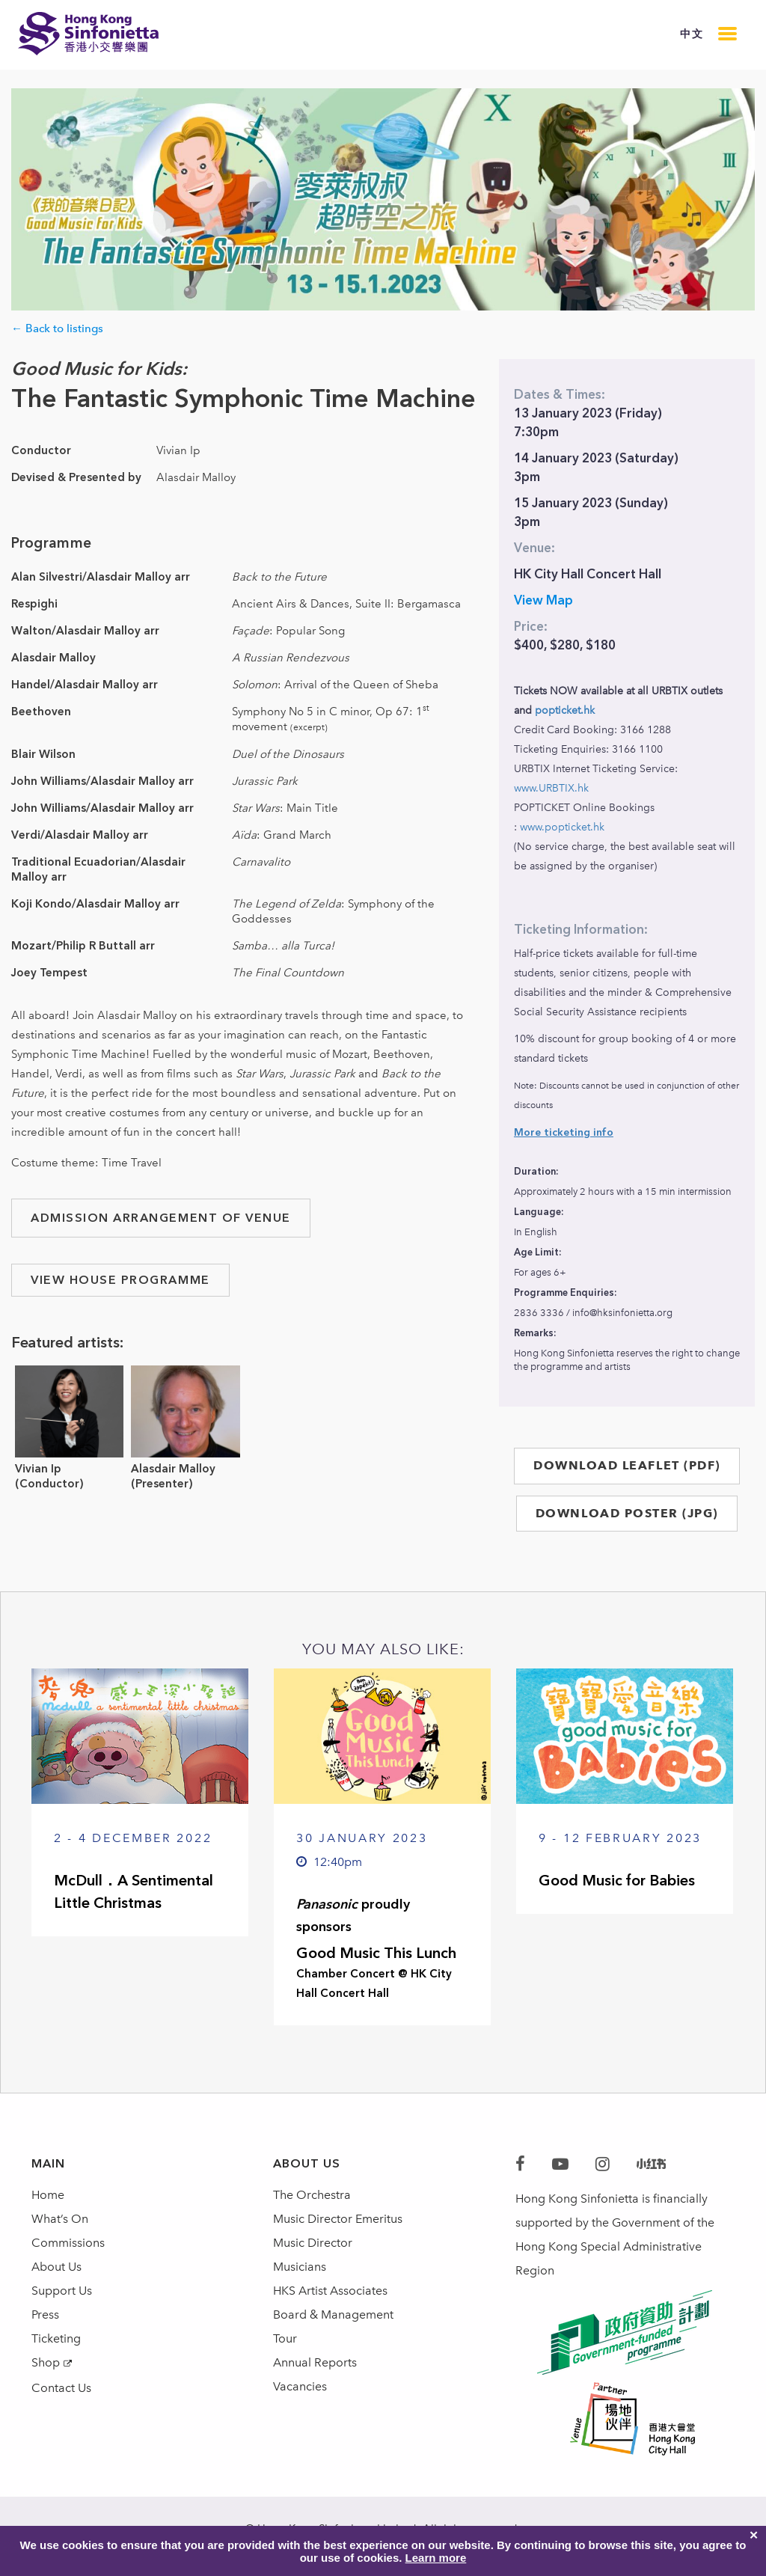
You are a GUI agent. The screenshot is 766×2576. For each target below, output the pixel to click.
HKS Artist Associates (330, 2290)
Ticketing (56, 2338)
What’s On (59, 2219)
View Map (543, 600)
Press (45, 2314)
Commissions (68, 2243)
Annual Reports (315, 2362)
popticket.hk (565, 710)
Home (47, 2195)
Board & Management (333, 2314)
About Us (56, 2267)
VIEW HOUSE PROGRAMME (120, 1280)
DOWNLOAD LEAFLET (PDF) (626, 1465)
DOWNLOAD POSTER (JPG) (627, 1513)
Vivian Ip (38, 1468)
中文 (691, 34)
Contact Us (61, 2388)
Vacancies (300, 2386)
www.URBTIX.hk (551, 788)
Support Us (61, 2290)
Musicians (299, 2267)
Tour (285, 2338)
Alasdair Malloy (173, 1468)
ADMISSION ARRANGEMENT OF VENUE (161, 1218)
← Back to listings (57, 328)
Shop (45, 2362)
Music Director (312, 2243)
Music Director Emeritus (337, 2219)
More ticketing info (563, 1132)
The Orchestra (312, 2195)
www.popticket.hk (562, 827)
